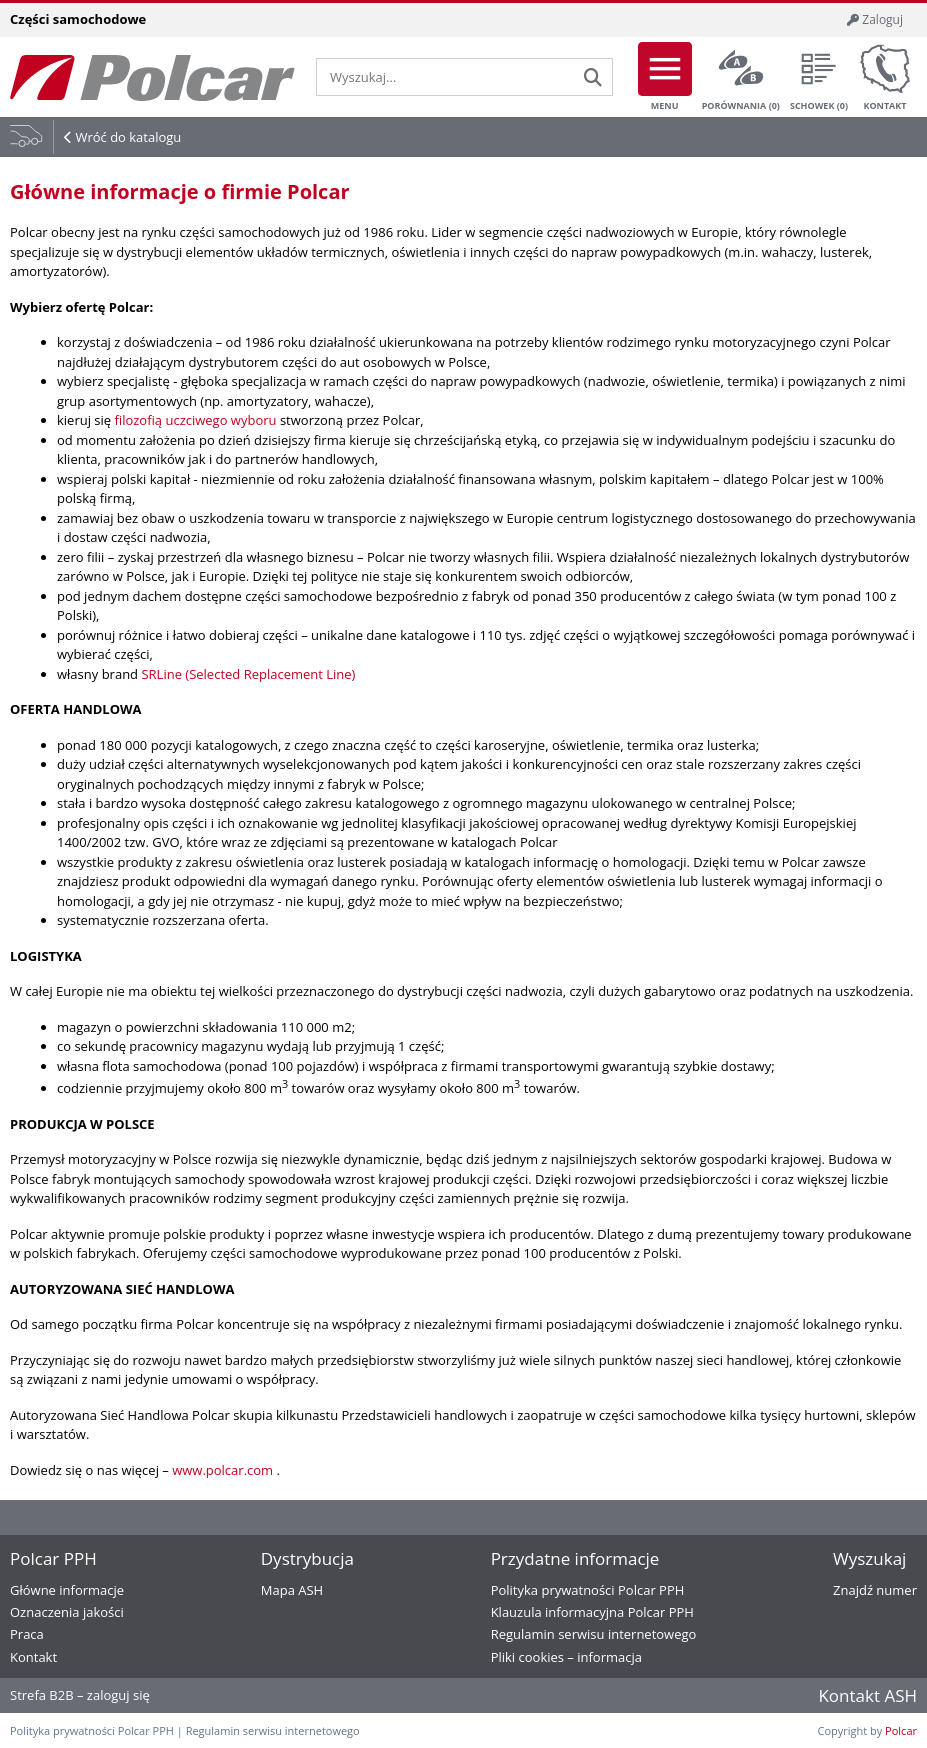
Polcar (901, 1730)
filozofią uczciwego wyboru (196, 420)
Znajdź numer (875, 1590)
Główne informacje (67, 1590)
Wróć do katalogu (128, 137)
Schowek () (819, 77)
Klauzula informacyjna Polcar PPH (592, 1612)
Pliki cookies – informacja (566, 1657)
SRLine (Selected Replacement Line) (248, 674)
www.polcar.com (224, 1470)
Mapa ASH (292, 1590)
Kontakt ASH (867, 1695)
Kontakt (885, 77)
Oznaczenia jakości (67, 1612)
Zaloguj (875, 19)
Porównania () (741, 77)
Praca (27, 1634)
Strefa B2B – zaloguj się (80, 1695)
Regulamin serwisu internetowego (594, 1634)
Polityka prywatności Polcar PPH (588, 1590)
